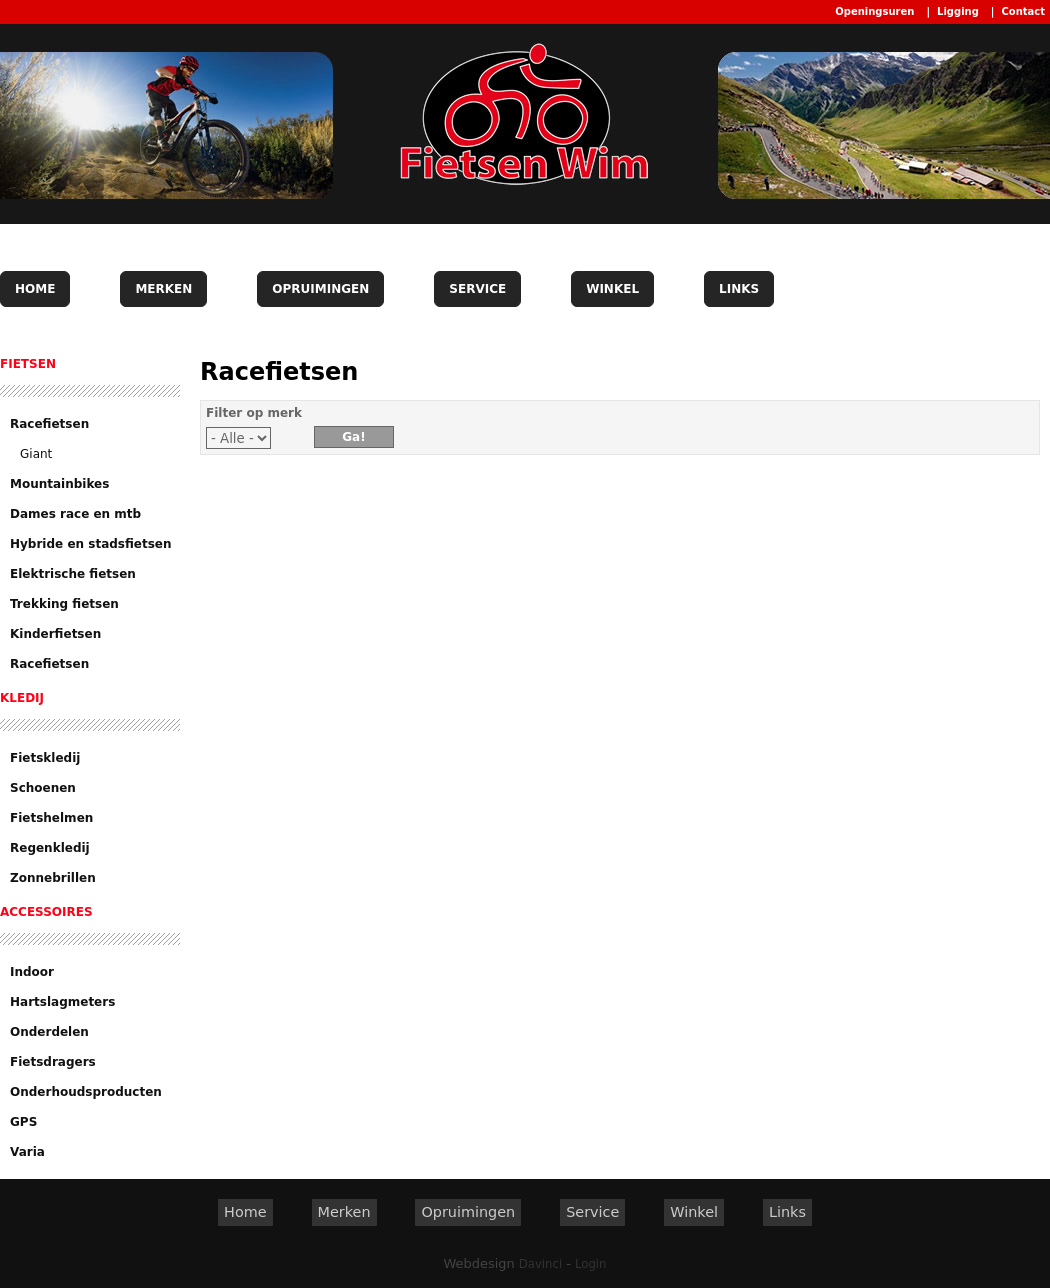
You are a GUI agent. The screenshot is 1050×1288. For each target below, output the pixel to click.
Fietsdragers (53, 1062)
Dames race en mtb (75, 514)
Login (590, 1264)
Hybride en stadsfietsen (91, 544)
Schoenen (43, 788)
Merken (163, 289)
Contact (1023, 11)
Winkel (612, 289)
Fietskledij (45, 758)
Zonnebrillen (53, 878)
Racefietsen (49, 424)
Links (739, 289)
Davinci (540, 1264)
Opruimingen (320, 289)
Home (35, 289)
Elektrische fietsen (73, 574)
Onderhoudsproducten (86, 1092)
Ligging (958, 11)
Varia (27, 1152)
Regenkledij (50, 848)
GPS (23, 1122)
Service (477, 289)
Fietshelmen (51, 818)
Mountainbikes (59, 484)
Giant (36, 454)
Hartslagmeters (62, 1002)
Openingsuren (874, 11)
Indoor (32, 972)
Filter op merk (254, 413)
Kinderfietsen (55, 634)
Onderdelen (49, 1032)
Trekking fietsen (64, 604)
